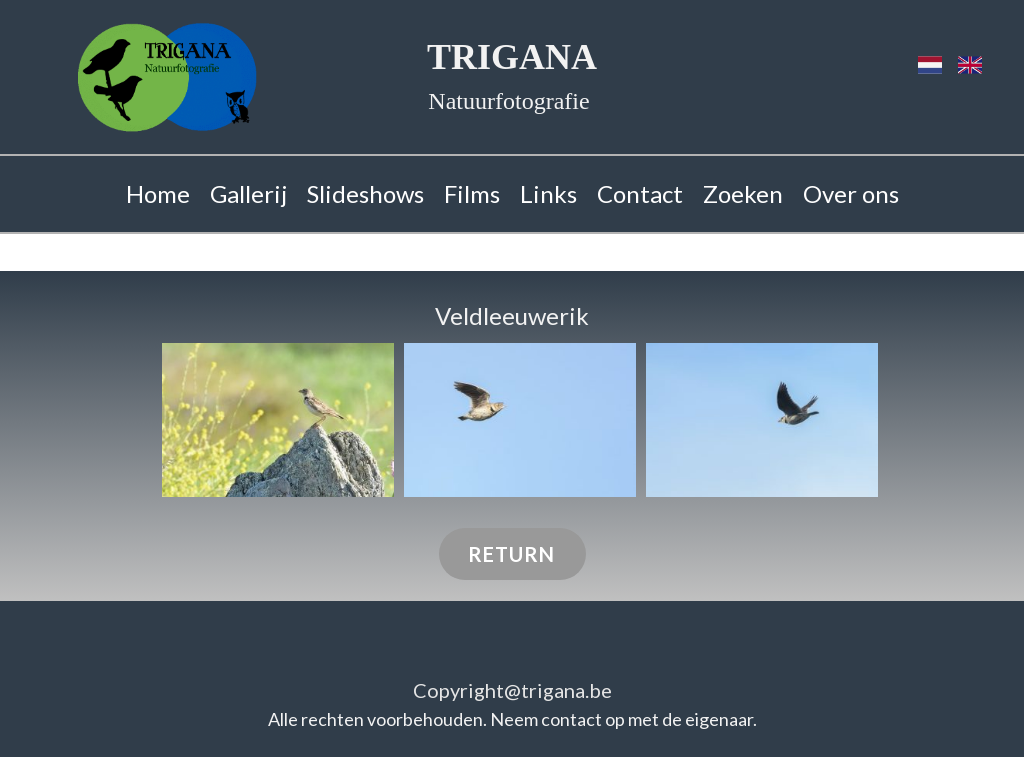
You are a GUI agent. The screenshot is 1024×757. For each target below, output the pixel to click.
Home (158, 193)
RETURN (511, 554)
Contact (640, 193)
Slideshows (365, 193)
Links (548, 193)
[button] (278, 420)
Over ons (851, 193)
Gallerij (248, 193)
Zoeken (743, 193)
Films (472, 193)
